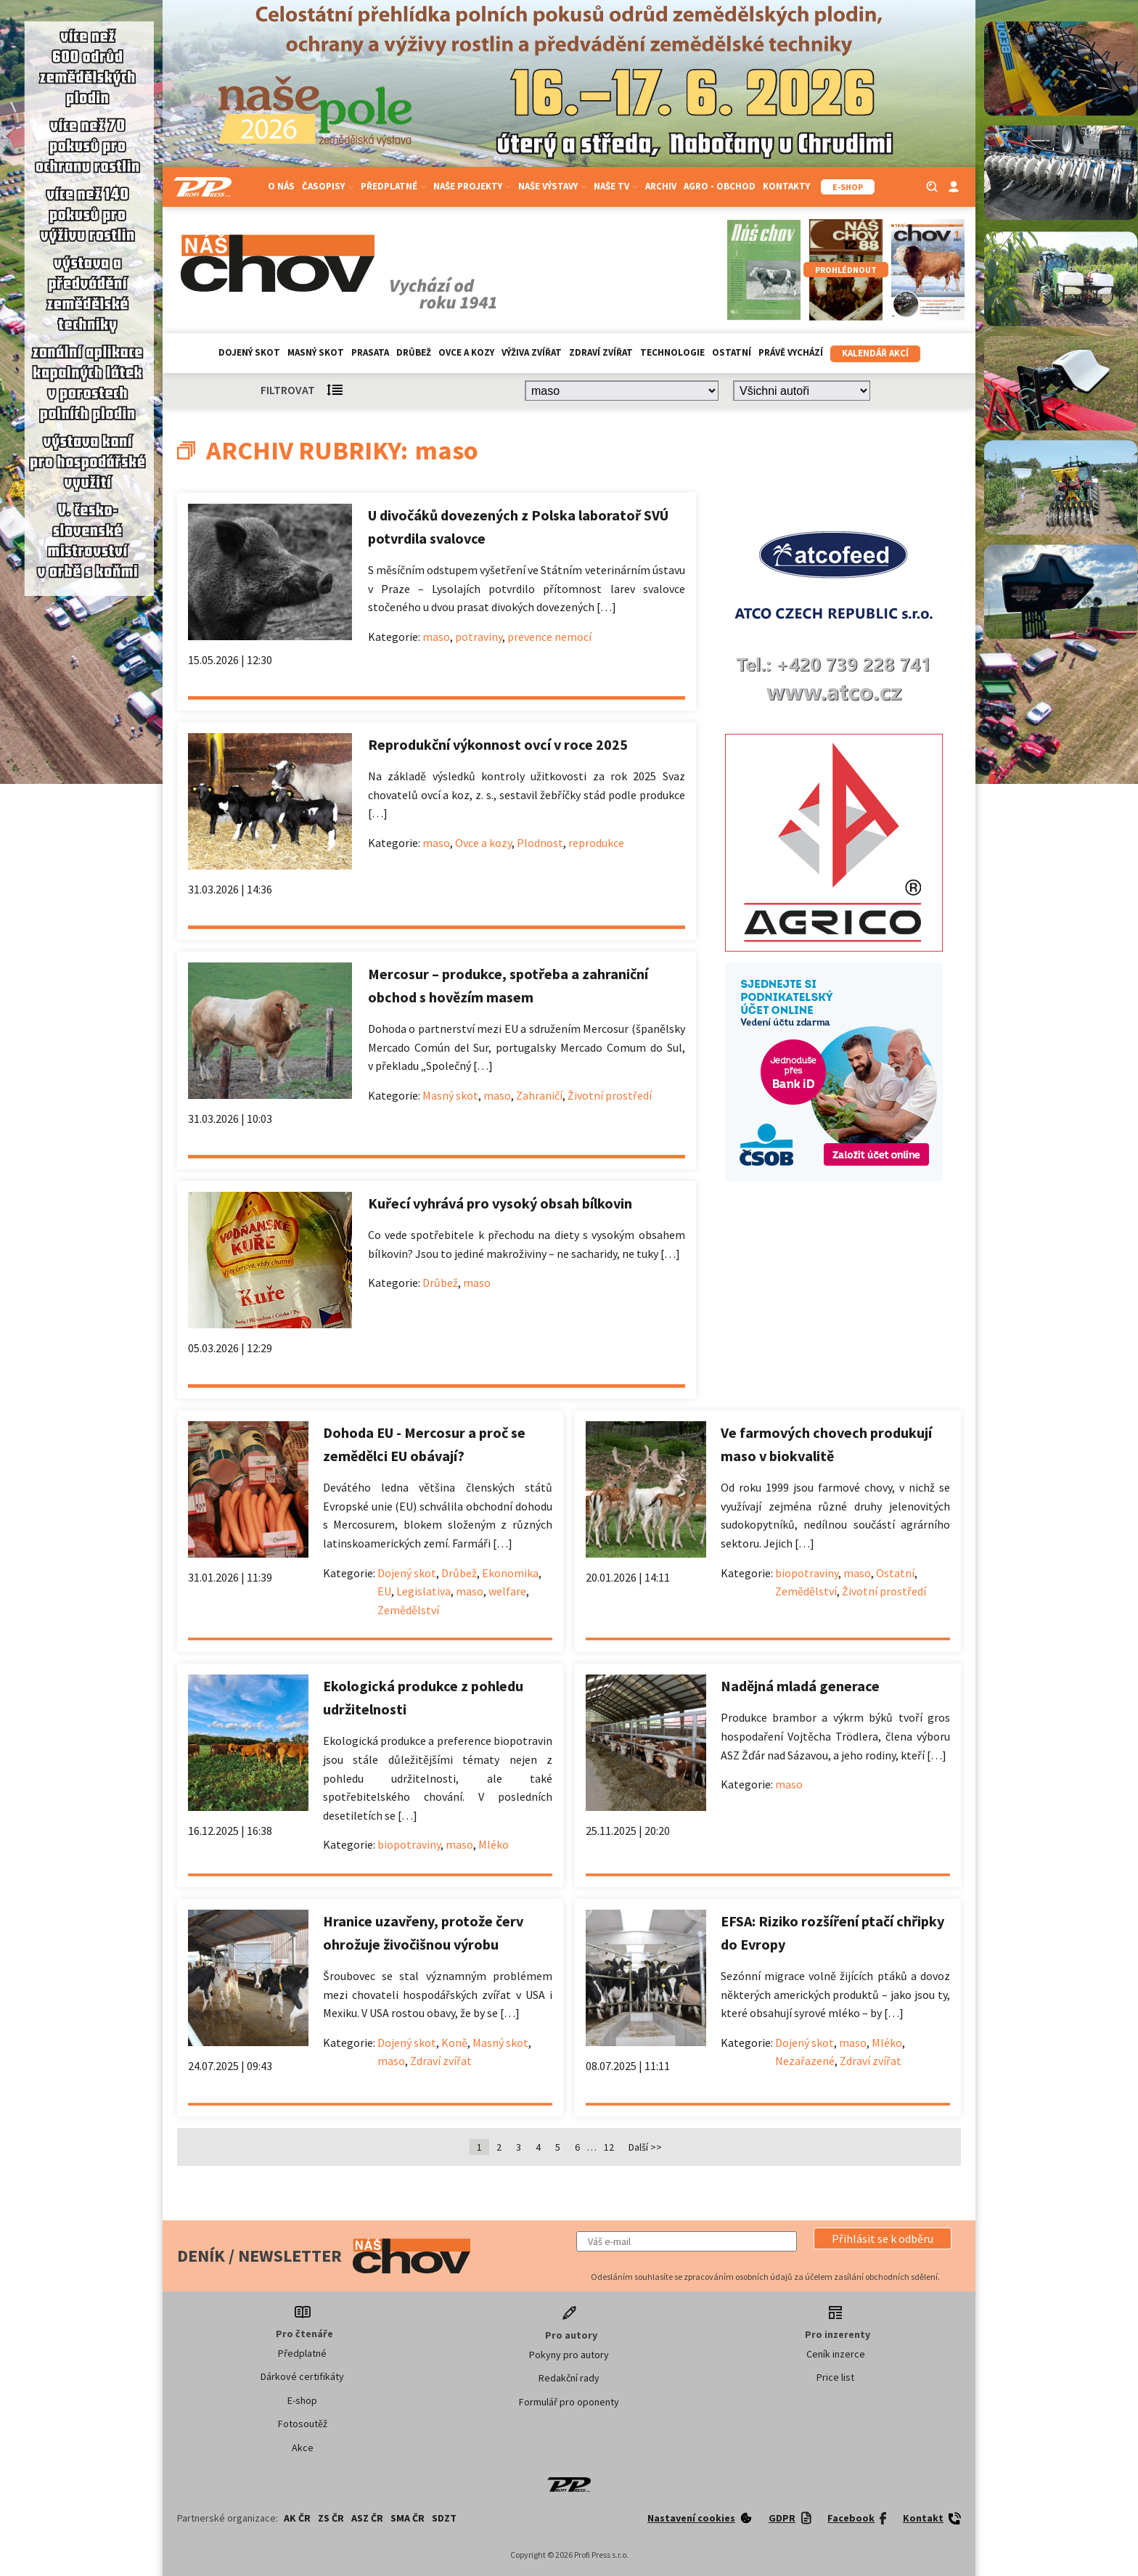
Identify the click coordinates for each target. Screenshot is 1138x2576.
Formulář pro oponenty (569, 2401)
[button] (882, 2238)
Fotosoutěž (302, 2423)
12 (609, 2147)
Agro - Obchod (720, 186)
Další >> (645, 2147)
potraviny (478, 636)
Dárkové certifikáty (302, 2376)
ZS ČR (331, 2517)
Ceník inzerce (835, 2353)
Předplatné (393, 186)
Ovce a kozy (466, 352)
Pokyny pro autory (569, 2354)
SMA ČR (407, 2517)
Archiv (660, 186)
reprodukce (596, 842)
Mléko (493, 1844)
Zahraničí (539, 1095)
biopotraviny (806, 1573)
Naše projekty (472, 186)
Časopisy (327, 186)
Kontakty (786, 186)
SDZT (444, 2517)
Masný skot (315, 352)
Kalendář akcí (875, 353)
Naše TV (616, 186)
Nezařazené (805, 2060)
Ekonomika (510, 1573)
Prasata (370, 352)
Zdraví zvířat (601, 352)
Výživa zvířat (532, 352)
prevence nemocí (549, 636)
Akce (303, 2447)
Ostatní (731, 352)
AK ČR (297, 2517)
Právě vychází (790, 352)
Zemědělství (408, 1610)
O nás (281, 186)
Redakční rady (569, 2377)
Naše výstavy (552, 186)
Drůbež (413, 352)
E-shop (302, 2400)
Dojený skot (249, 352)
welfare (507, 1591)
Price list (835, 2377)
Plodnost (540, 842)
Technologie (672, 352)
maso (436, 636)
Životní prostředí (610, 1095)
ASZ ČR (367, 2517)
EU (384, 1591)
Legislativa (423, 1591)
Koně (454, 2042)
